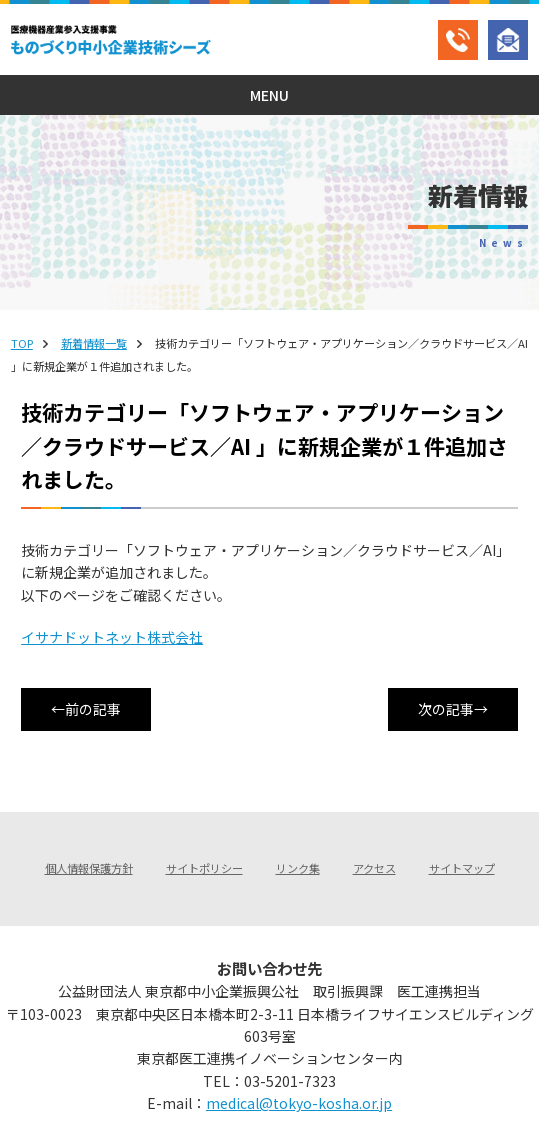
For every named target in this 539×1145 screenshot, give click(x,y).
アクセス (374, 868)
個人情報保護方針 (89, 868)
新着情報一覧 (94, 343)
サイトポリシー (204, 868)
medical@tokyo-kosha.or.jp (299, 1103)
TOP (22, 343)
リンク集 (298, 868)
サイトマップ (462, 868)
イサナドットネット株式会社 (112, 637)
